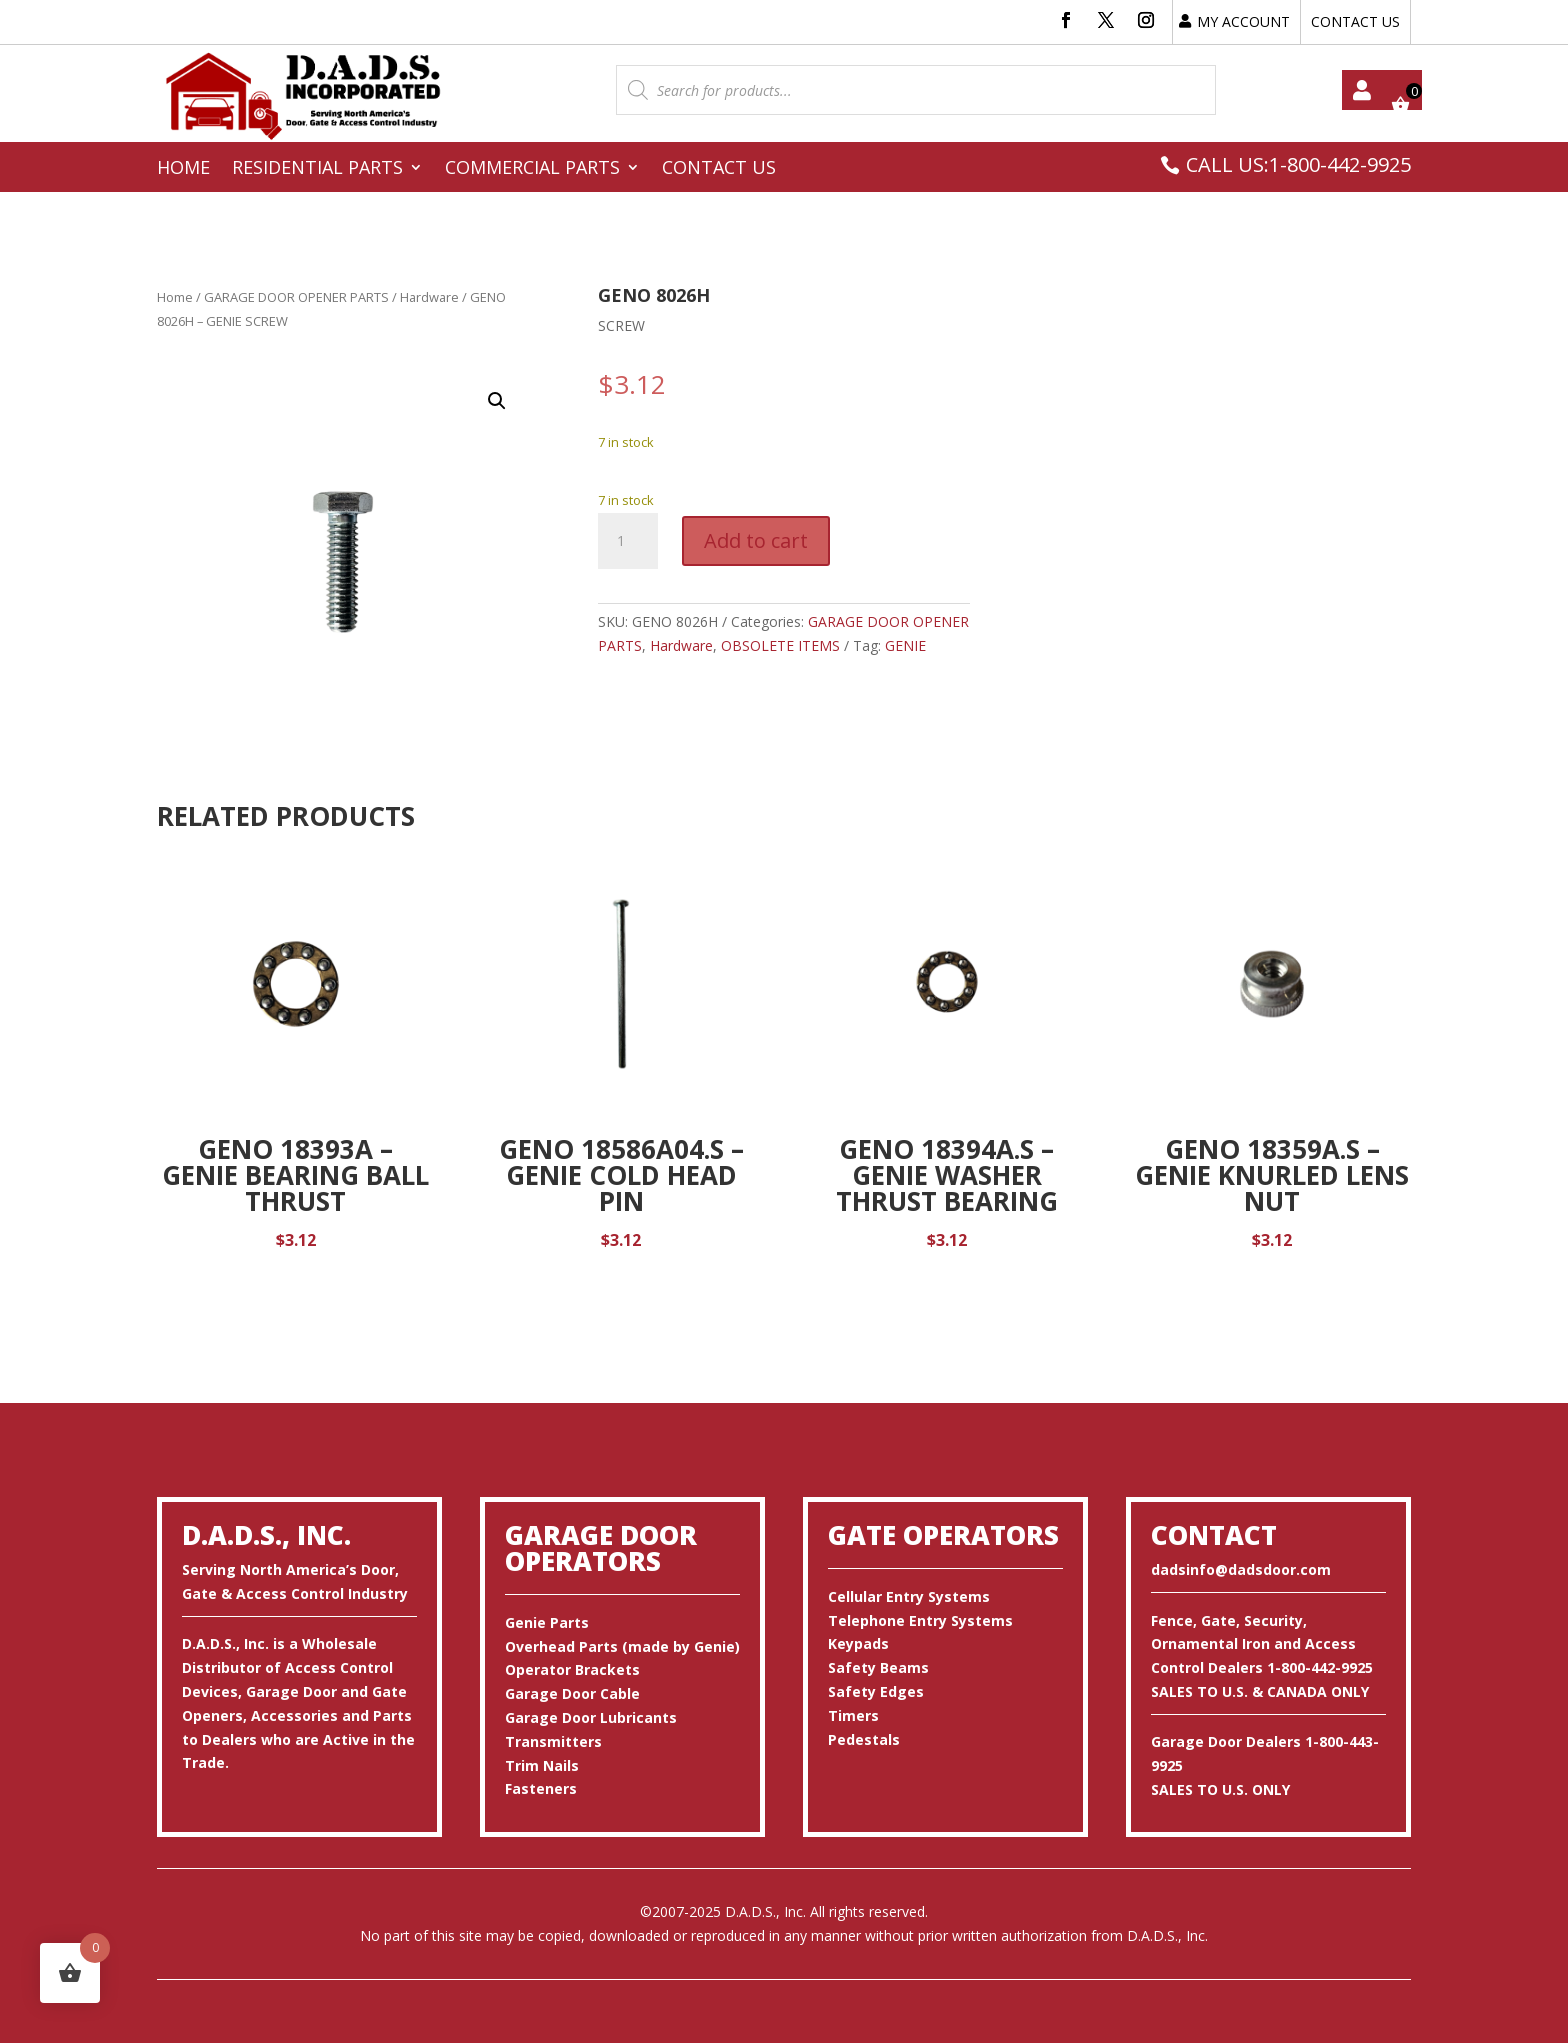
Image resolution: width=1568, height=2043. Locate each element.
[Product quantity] (628, 541)
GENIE (905, 645)
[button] (497, 401)
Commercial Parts (532, 169)
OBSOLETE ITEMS (780, 645)
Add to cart (756, 540)
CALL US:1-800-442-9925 (1298, 164)
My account (1362, 90)
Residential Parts (317, 169)
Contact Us (719, 169)
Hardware (429, 297)
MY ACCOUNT (1243, 21)
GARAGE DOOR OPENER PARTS (296, 297)
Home (183, 169)
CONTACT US (1355, 21)
